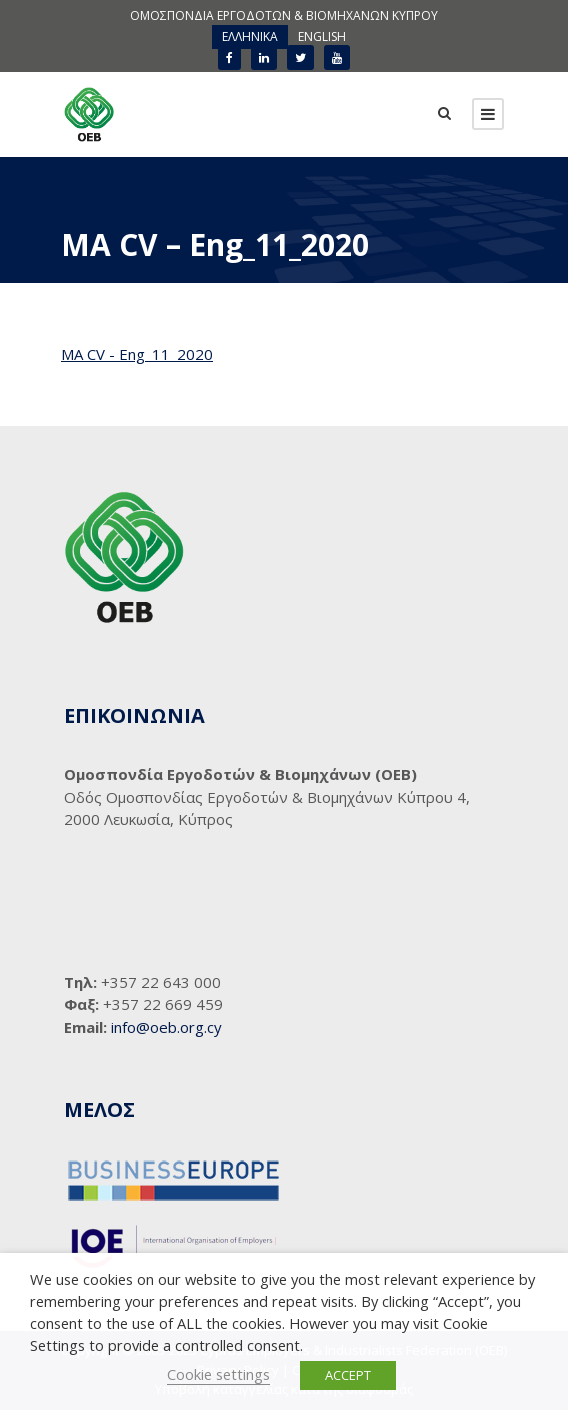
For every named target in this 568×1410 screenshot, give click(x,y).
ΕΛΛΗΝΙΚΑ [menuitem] (250, 36)
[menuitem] (250, 37)
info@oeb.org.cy (166, 1027)
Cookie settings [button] (218, 1374)
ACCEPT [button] (348, 1375)
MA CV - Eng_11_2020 (137, 354)
